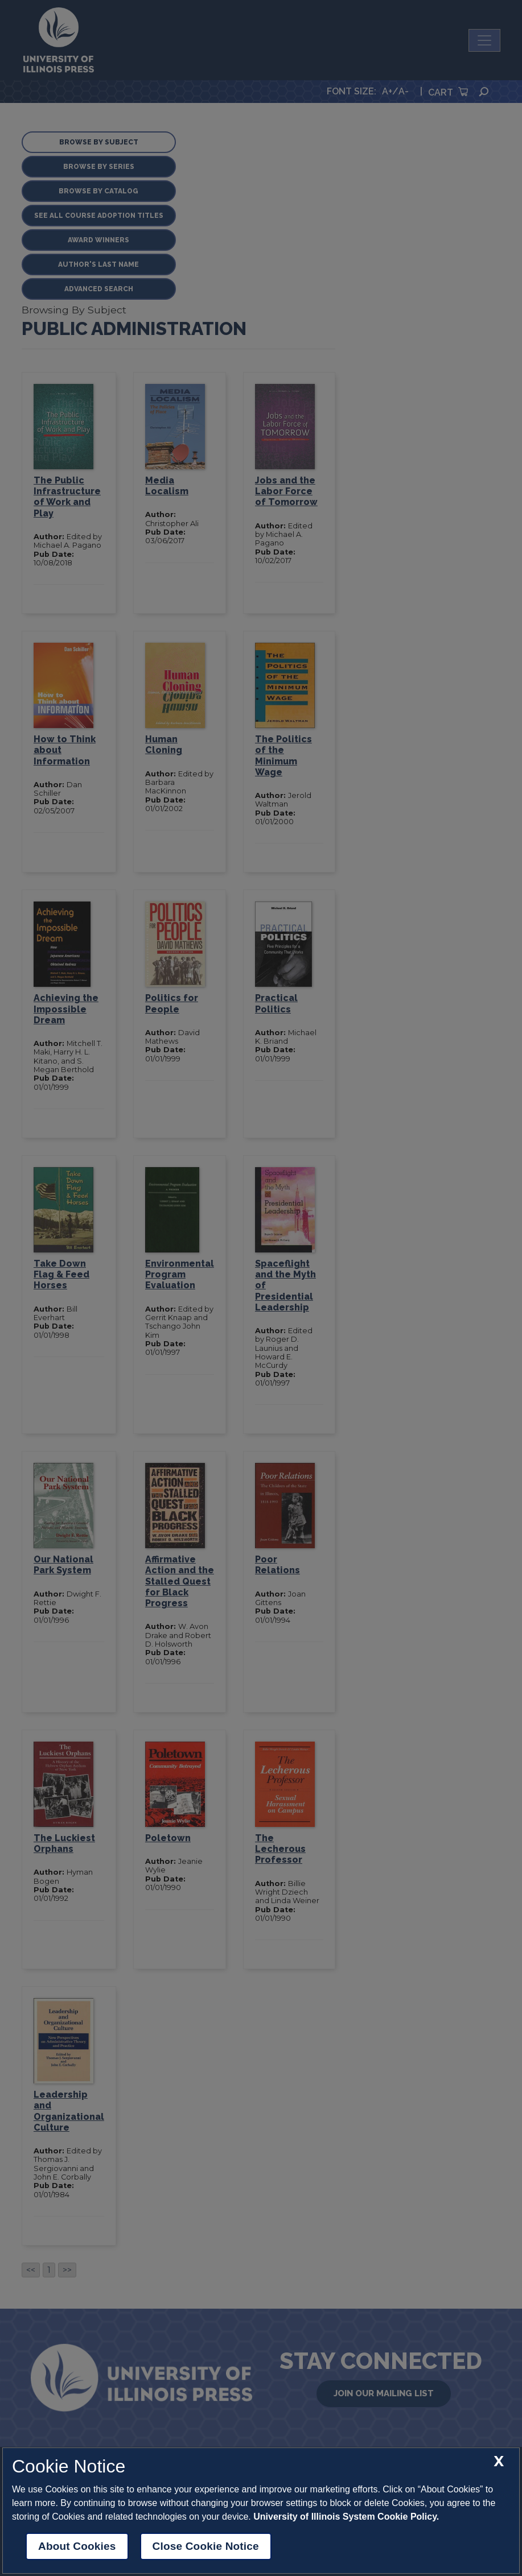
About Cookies (77, 2546)
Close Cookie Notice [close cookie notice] (206, 2546)
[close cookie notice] (498, 2461)
